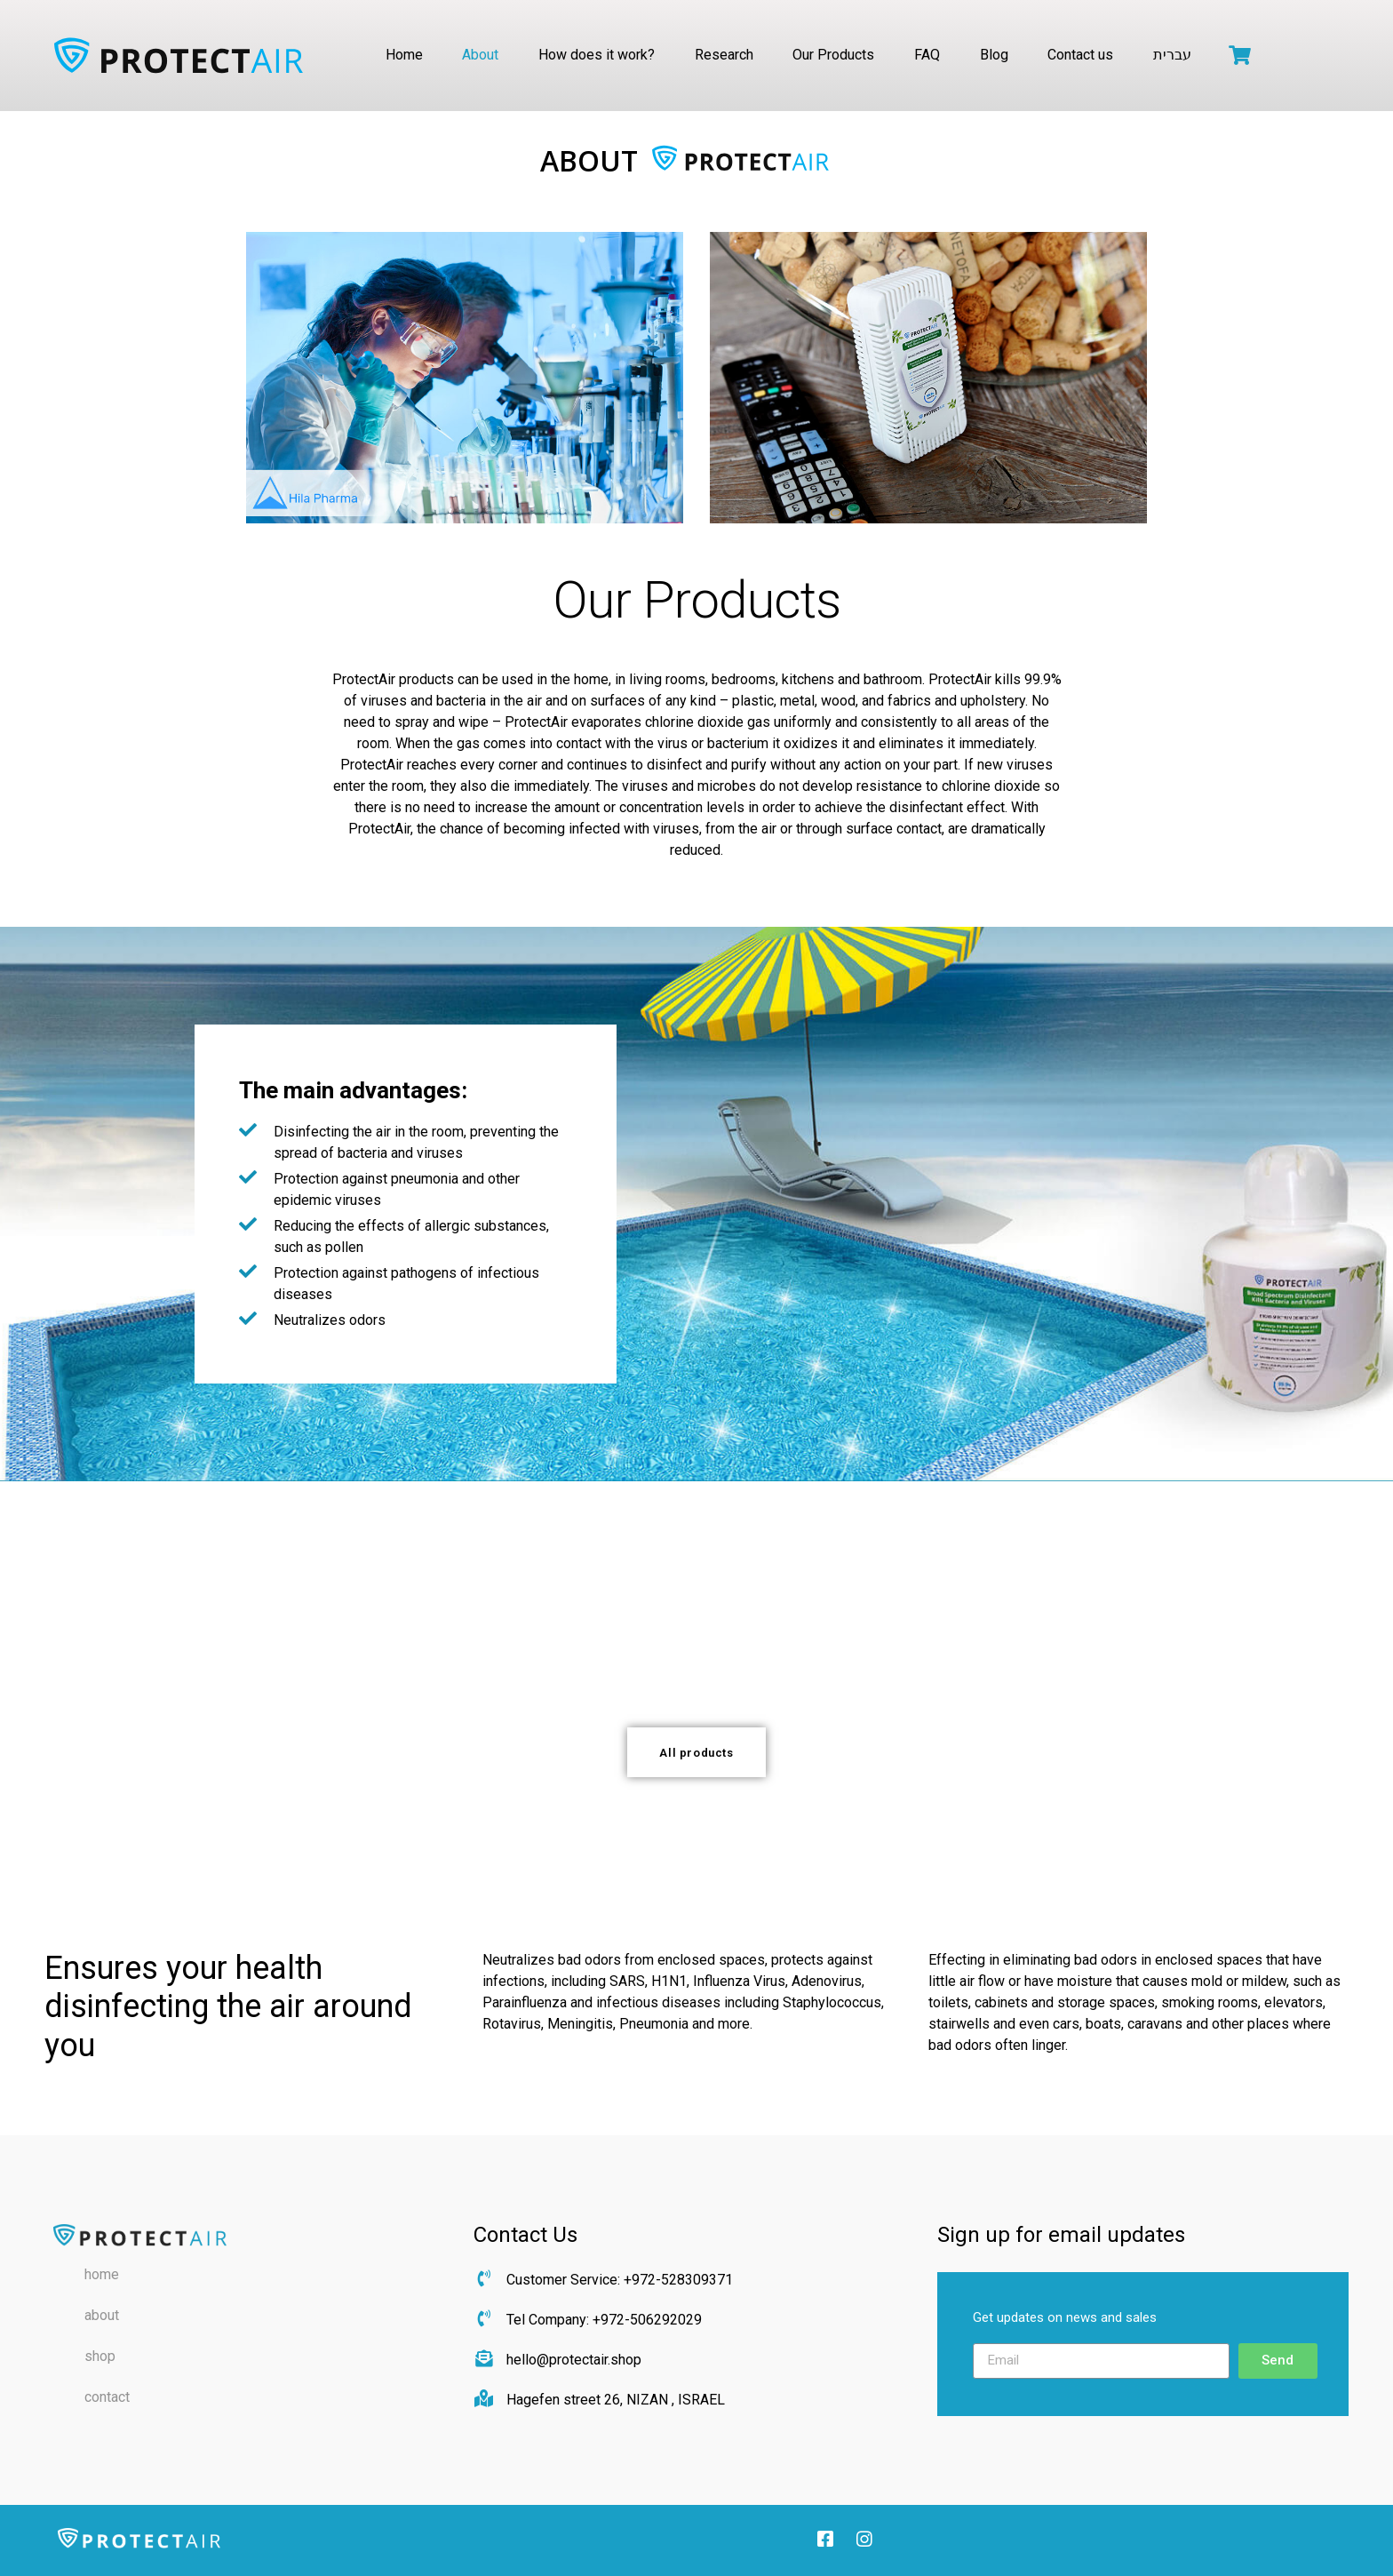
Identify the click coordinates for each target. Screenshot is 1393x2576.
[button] (696, 1752)
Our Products (833, 54)
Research (724, 54)
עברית (1172, 54)
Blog (994, 54)
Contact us (1080, 54)
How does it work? (596, 54)
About (480, 54)
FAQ (927, 54)
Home (404, 54)
